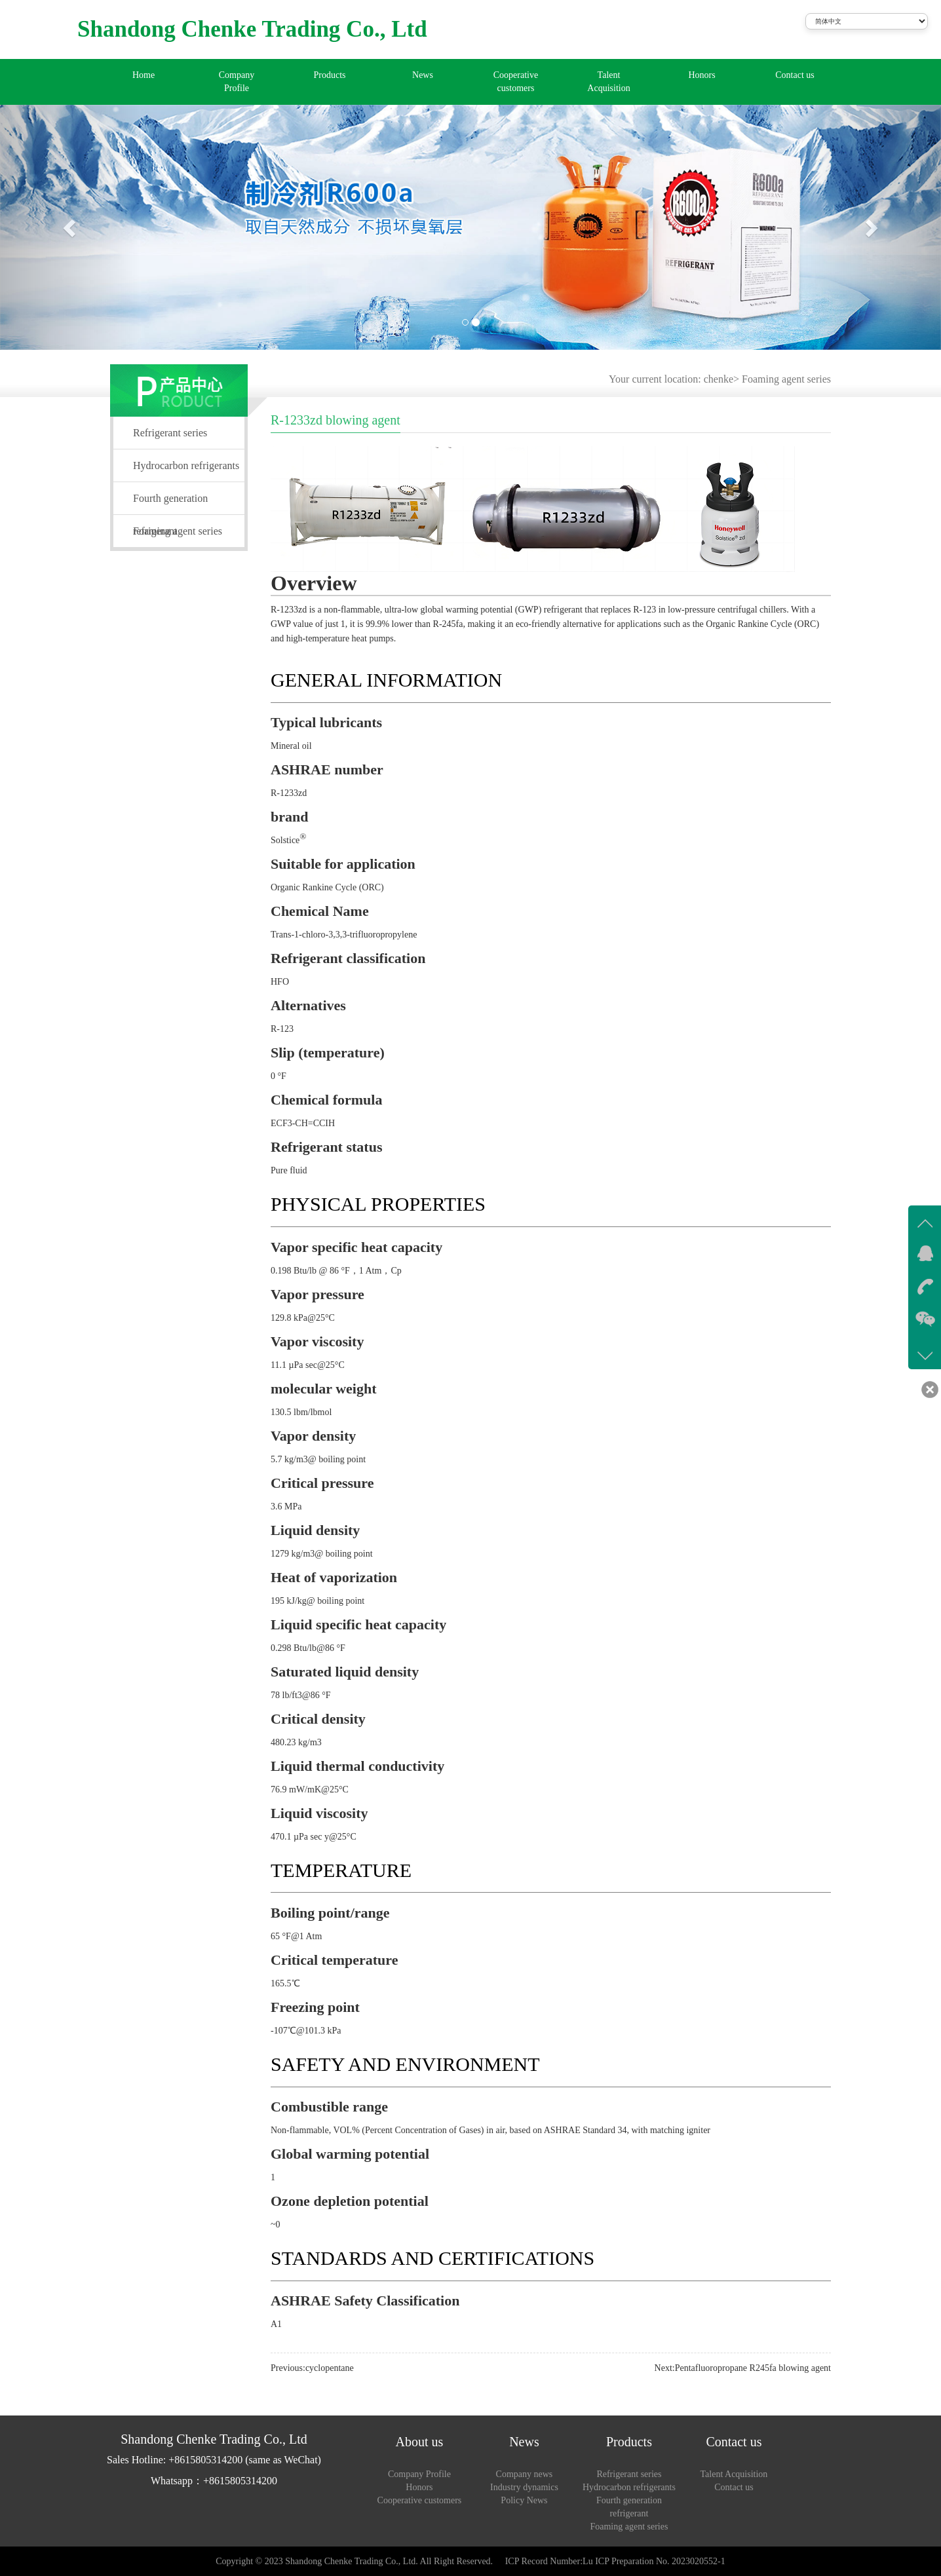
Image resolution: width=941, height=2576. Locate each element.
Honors (701, 75)
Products (330, 75)
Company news (524, 2474)
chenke (718, 379)
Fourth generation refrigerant (170, 504)
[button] (70, 227)
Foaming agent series (786, 379)
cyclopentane (329, 2368)
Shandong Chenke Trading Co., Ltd (252, 29)
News (422, 75)
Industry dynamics (524, 2487)
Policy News (524, 2500)
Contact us (795, 75)
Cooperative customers (515, 81)
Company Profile (236, 81)
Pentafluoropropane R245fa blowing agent (753, 2368)
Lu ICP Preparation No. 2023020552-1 (654, 2561)
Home (143, 75)
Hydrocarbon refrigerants (186, 465)
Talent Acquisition (608, 81)
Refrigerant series (170, 432)
